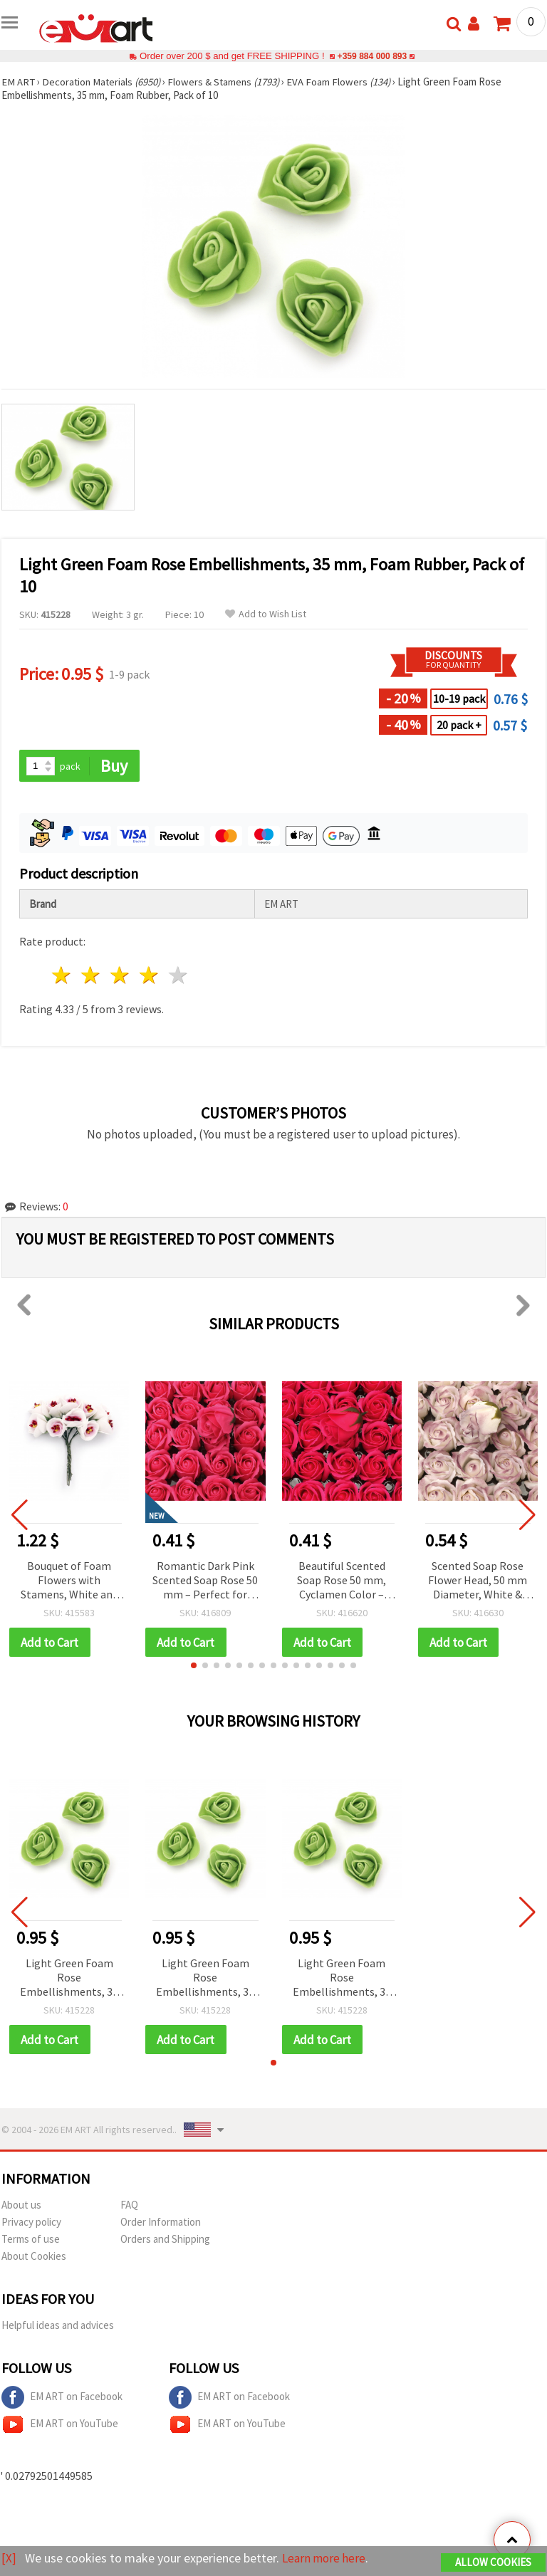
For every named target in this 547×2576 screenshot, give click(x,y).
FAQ (129, 2206)
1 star (62, 975)
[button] (194, 1666)
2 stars (91, 975)
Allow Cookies (493, 2563)
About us (21, 2206)
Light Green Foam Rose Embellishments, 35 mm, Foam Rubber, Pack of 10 (69, 1979)
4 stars (149, 975)
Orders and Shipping (165, 2240)
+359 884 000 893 (372, 56)
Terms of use (30, 2240)
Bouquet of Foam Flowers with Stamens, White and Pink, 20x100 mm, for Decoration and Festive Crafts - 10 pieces (69, 1581)
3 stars (120, 975)
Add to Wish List (265, 614)
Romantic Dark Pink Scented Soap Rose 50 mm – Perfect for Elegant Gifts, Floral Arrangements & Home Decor (205, 1581)
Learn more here (326, 2558)
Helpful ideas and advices (57, 2326)
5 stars (178, 975)
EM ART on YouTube (59, 2425)
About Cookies (33, 2257)
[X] (8, 2558)
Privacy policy (31, 2223)
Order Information (160, 2223)
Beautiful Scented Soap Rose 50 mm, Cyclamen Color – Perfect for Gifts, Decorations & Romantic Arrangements (341, 1581)
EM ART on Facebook (62, 2398)
